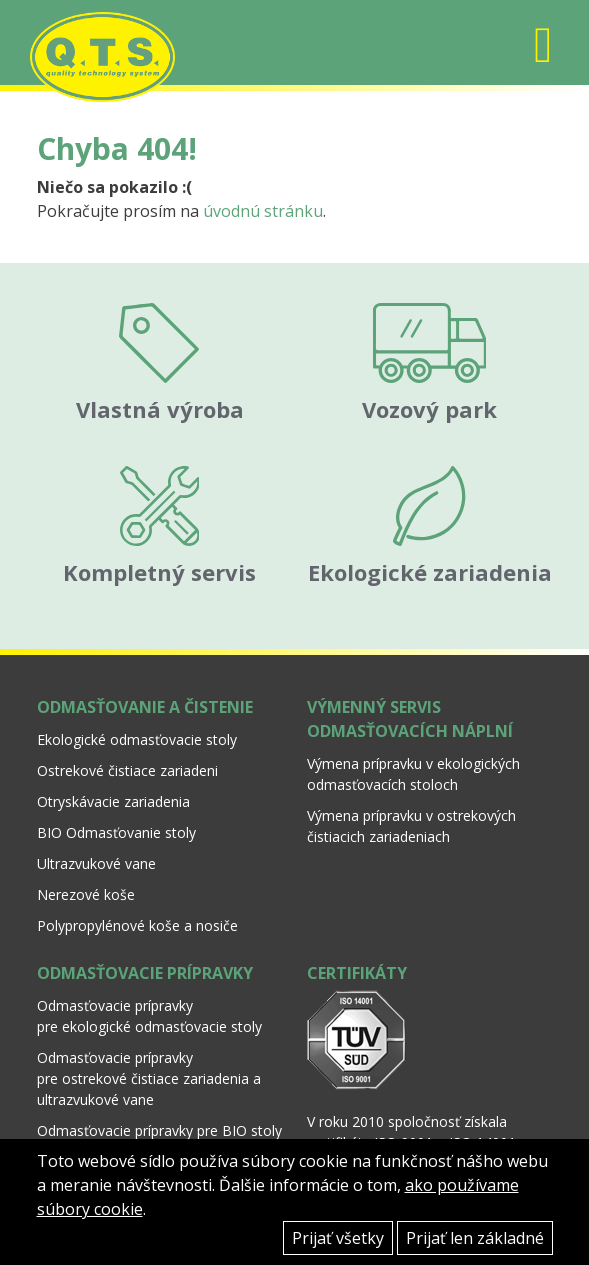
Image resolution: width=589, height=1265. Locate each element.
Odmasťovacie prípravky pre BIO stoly (159, 1130)
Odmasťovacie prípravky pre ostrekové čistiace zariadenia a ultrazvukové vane (149, 1078)
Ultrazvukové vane (96, 863)
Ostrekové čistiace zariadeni (127, 770)
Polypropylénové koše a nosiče (137, 925)
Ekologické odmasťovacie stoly (137, 739)
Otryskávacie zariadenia (113, 801)
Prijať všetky (338, 1238)
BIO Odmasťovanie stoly (116, 832)
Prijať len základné (475, 1238)
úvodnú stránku (263, 211)
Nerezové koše (86, 894)
